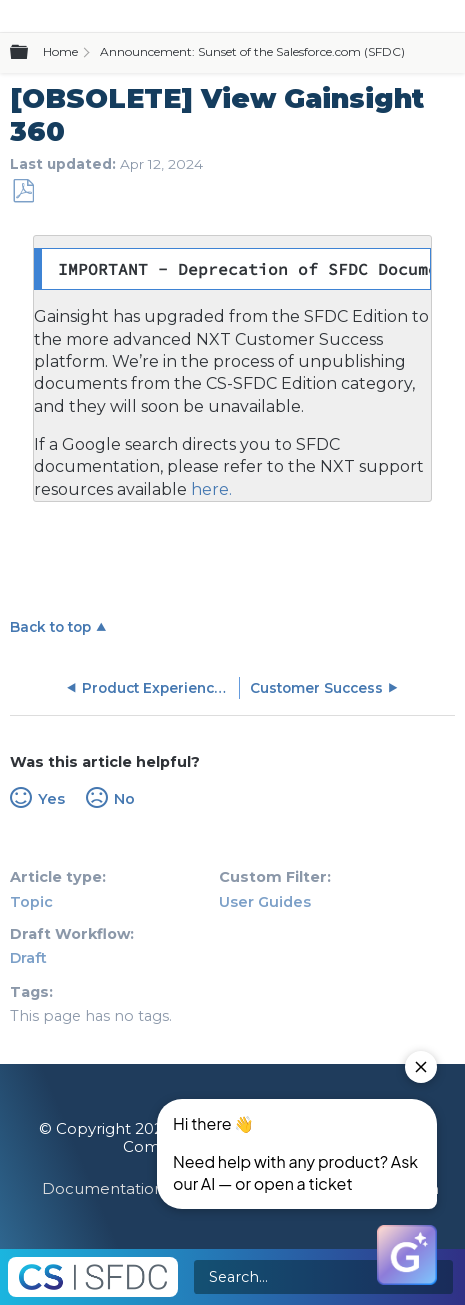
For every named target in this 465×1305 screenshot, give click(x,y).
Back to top (50, 627)
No (124, 799)
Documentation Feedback (144, 1188)
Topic (31, 902)
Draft (28, 958)
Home (60, 51)
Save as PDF (23, 191)
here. (209, 489)
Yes (51, 799)
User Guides (265, 902)
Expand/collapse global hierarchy (31, 53)
